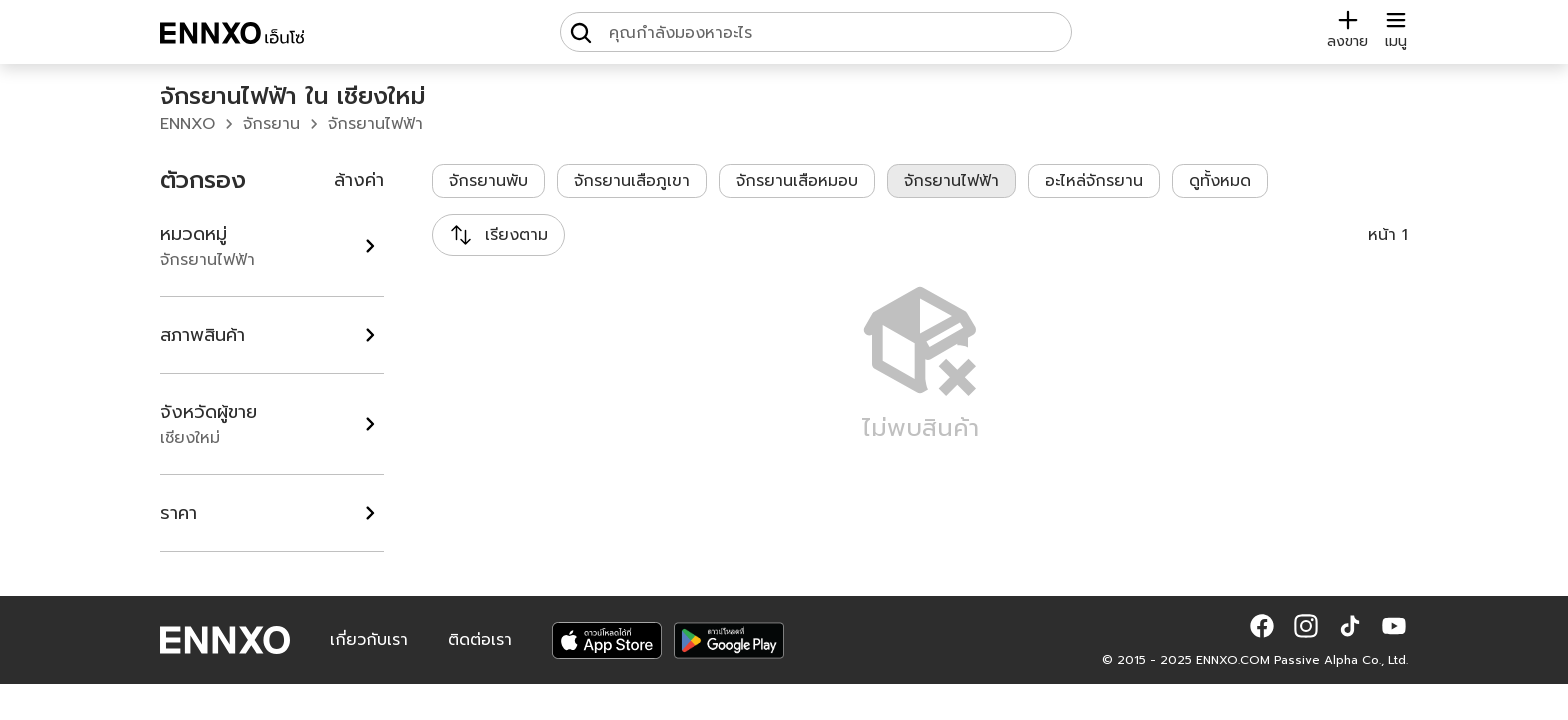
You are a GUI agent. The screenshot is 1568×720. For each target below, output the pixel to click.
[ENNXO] (232, 36)
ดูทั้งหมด (1220, 181)
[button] (1262, 626)
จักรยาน (271, 124)
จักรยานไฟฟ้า (375, 124)
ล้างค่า (359, 180)
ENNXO (187, 124)
